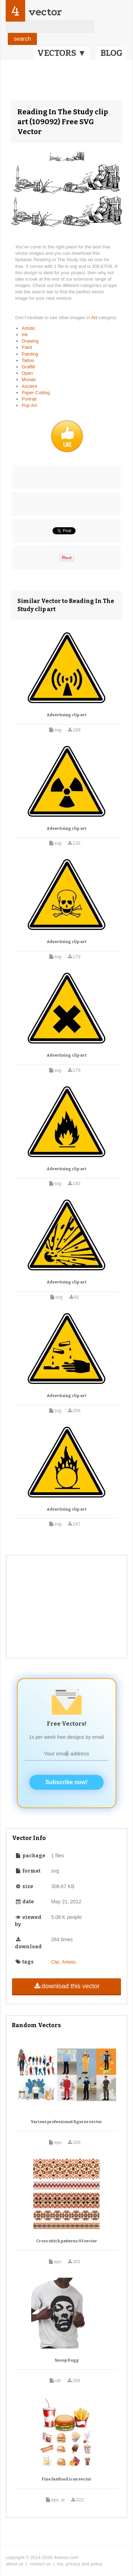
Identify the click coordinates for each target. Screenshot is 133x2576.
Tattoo (28, 360)
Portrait (29, 399)
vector (45, 12)
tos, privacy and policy (79, 2563)
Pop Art (29, 405)
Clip (55, 1962)
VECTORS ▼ (61, 53)
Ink (25, 334)
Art (94, 317)
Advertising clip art (66, 715)
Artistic (28, 328)
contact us (40, 2563)
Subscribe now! (66, 1782)
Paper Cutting (36, 392)
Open (27, 373)
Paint (27, 347)
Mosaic (29, 379)
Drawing (30, 341)
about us (14, 2563)
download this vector (66, 1986)
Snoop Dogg (67, 2360)
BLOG (111, 53)
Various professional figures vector (66, 2122)
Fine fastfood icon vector (67, 2479)
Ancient (29, 386)
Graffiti (28, 366)
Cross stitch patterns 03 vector (66, 2241)
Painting (30, 354)
